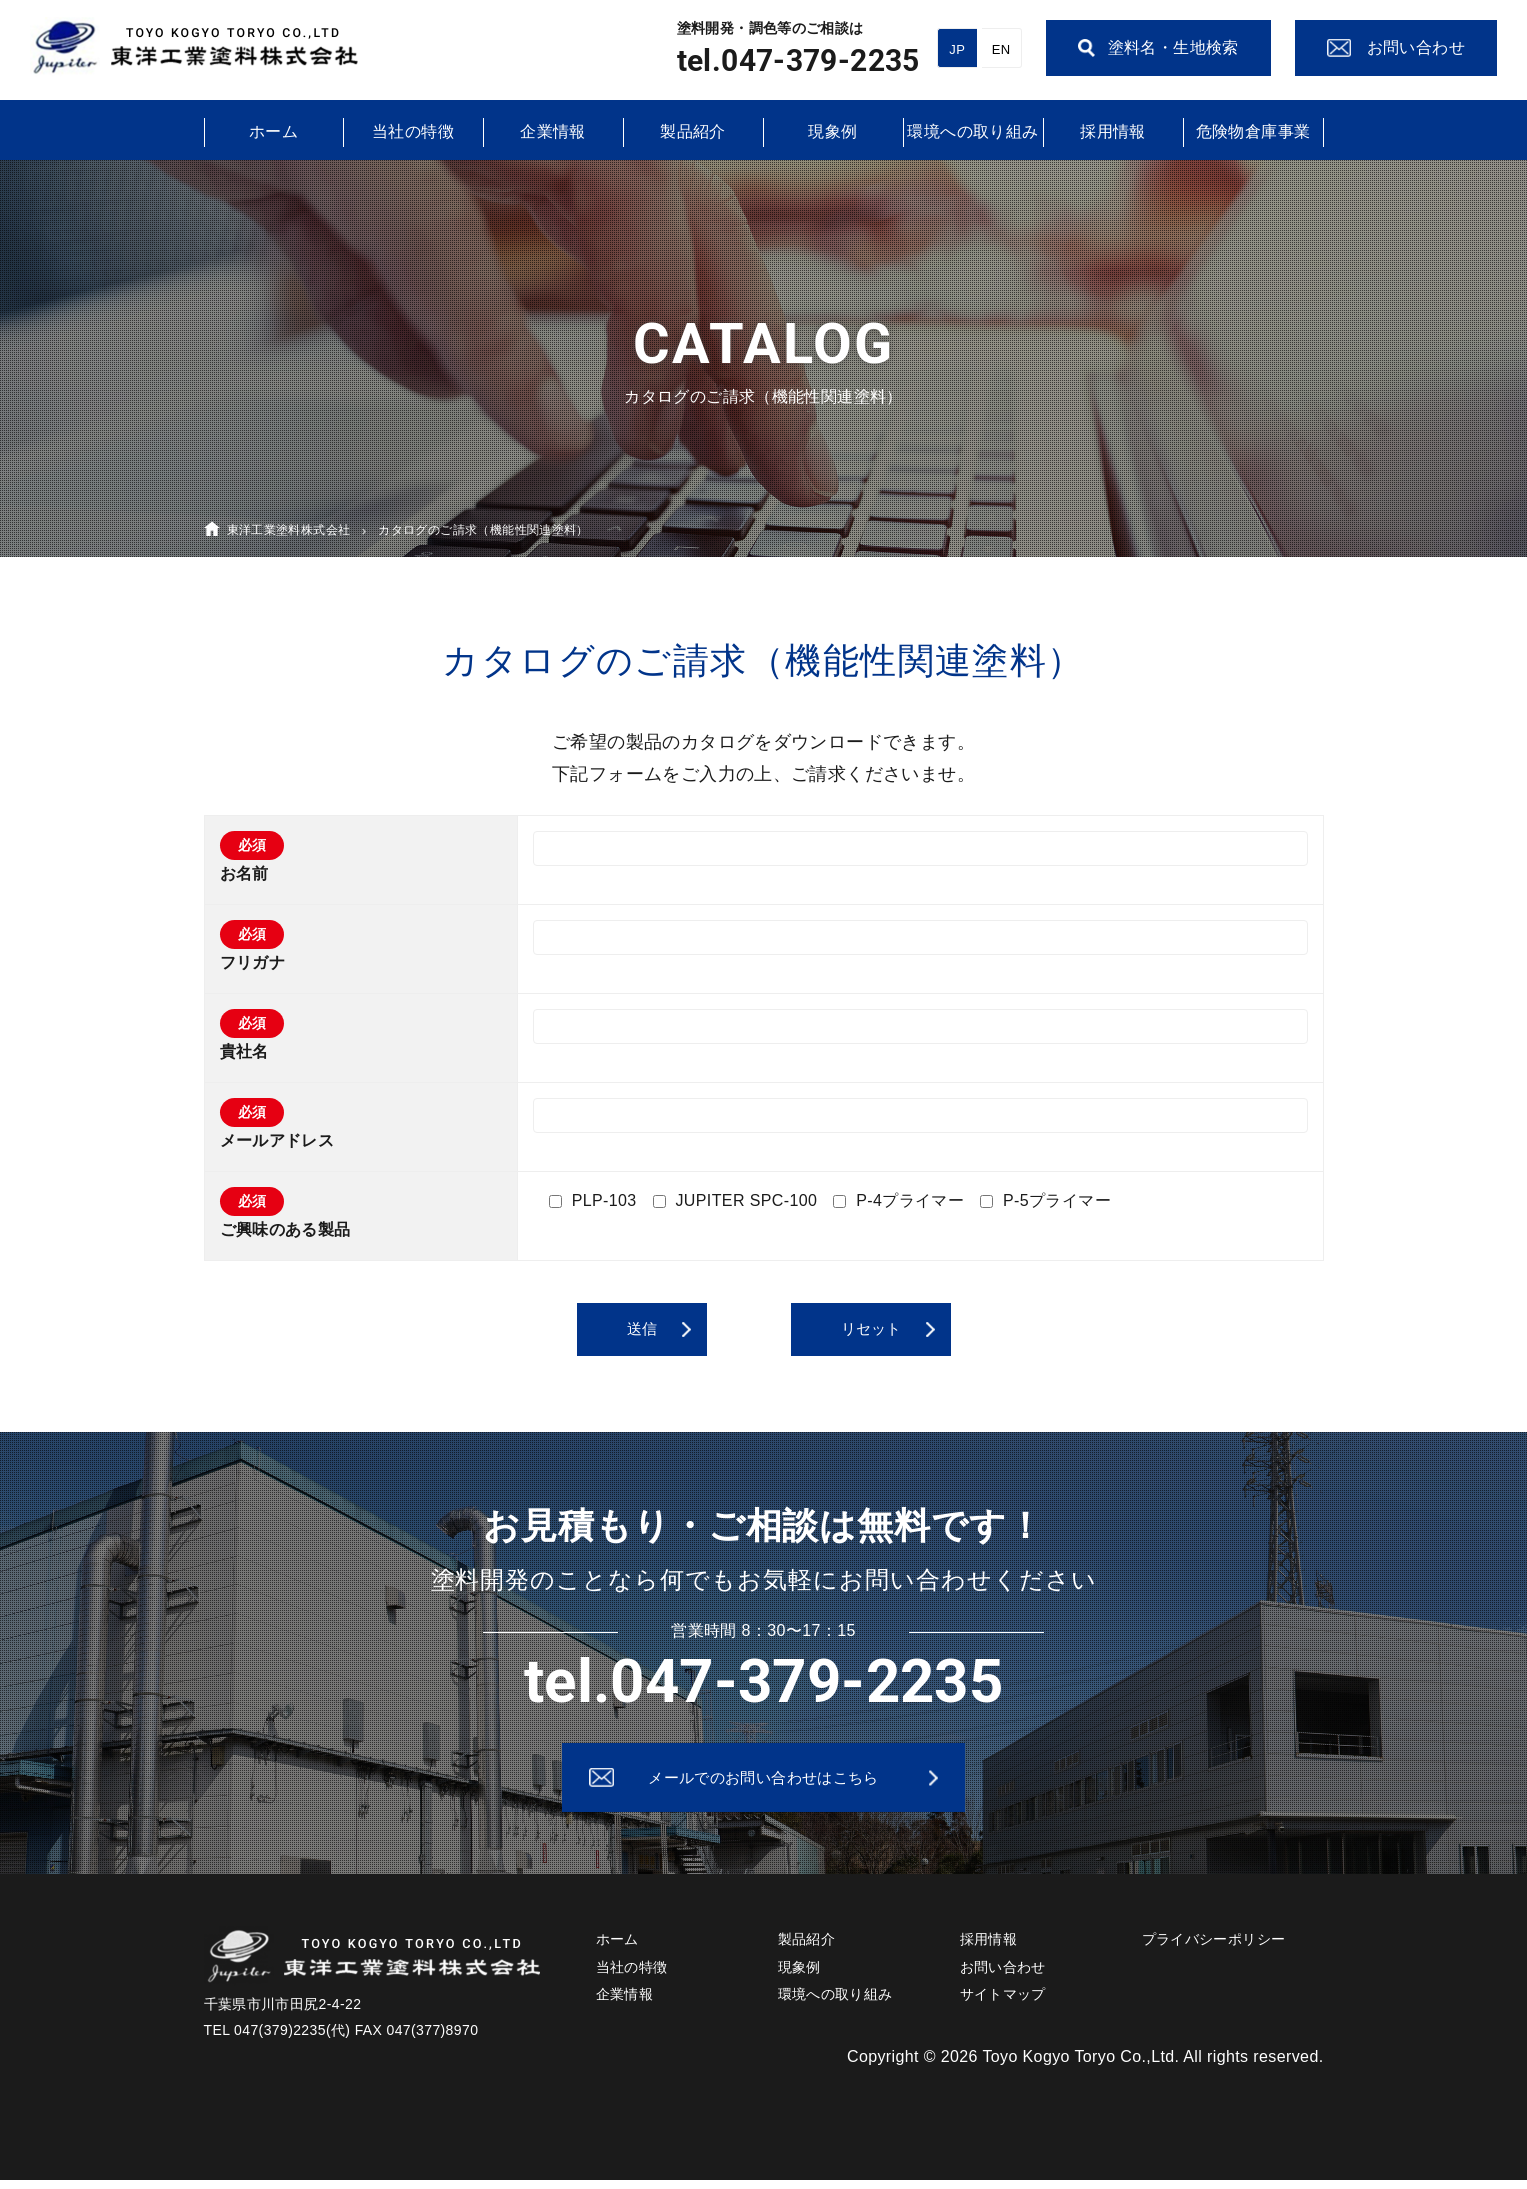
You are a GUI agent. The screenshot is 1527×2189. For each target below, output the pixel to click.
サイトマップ (1003, 2003)
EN (1001, 49)
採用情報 (1113, 131)
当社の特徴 (413, 131)
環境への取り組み (972, 131)
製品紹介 (693, 131)
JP (957, 49)
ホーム (273, 131)
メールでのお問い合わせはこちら (764, 1781)
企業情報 (553, 131)
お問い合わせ (1003, 1976)
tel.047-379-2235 (798, 60)
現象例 (832, 131)
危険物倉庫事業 (1253, 131)
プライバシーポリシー (1214, 1949)
